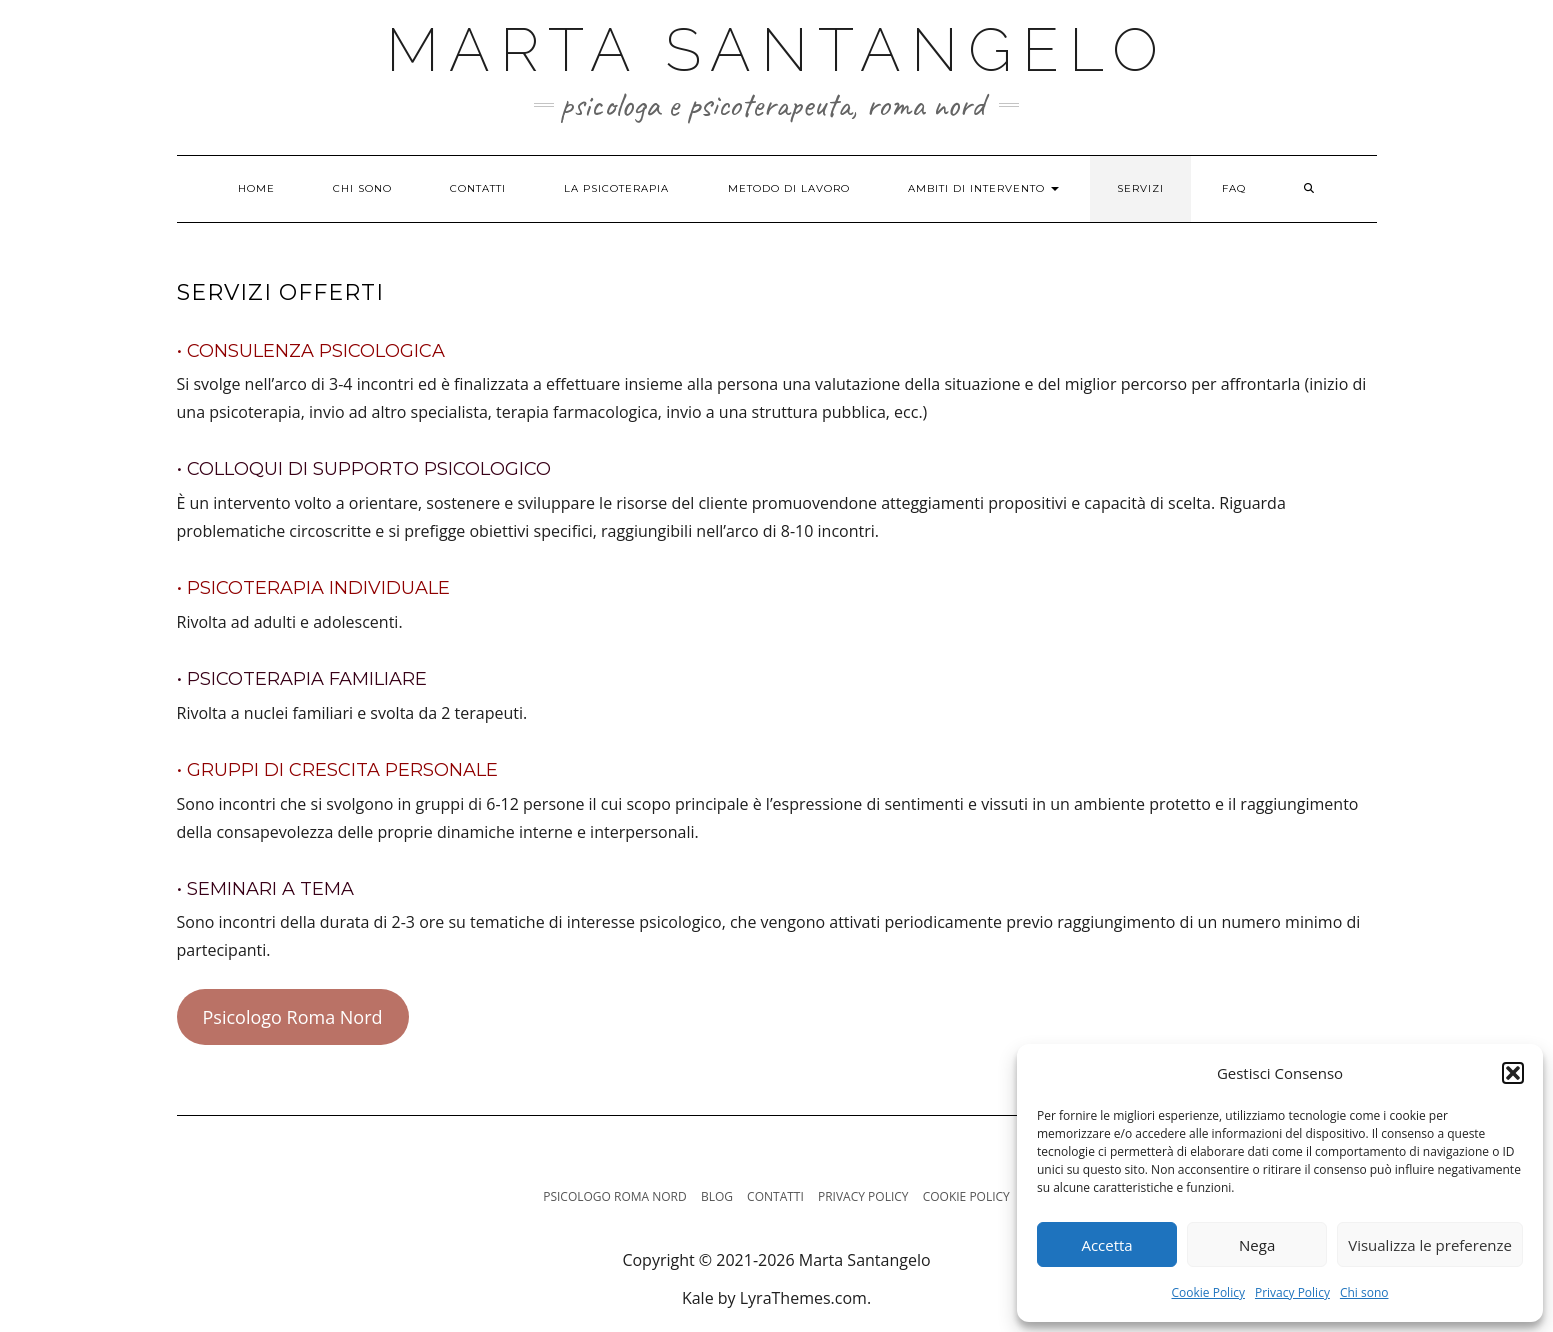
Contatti (478, 188)
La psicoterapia (616, 188)
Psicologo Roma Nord (292, 1017)
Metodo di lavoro (789, 188)
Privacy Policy (1292, 1292)
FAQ (1234, 188)
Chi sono (1364, 1292)
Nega (1257, 1245)
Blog (717, 1196)
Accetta (1106, 1245)
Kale (698, 1298)
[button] (1513, 1073)
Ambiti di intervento (983, 188)
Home (256, 188)
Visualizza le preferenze (1430, 1245)
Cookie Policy (1208, 1292)
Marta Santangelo (777, 50)
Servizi (1140, 188)
